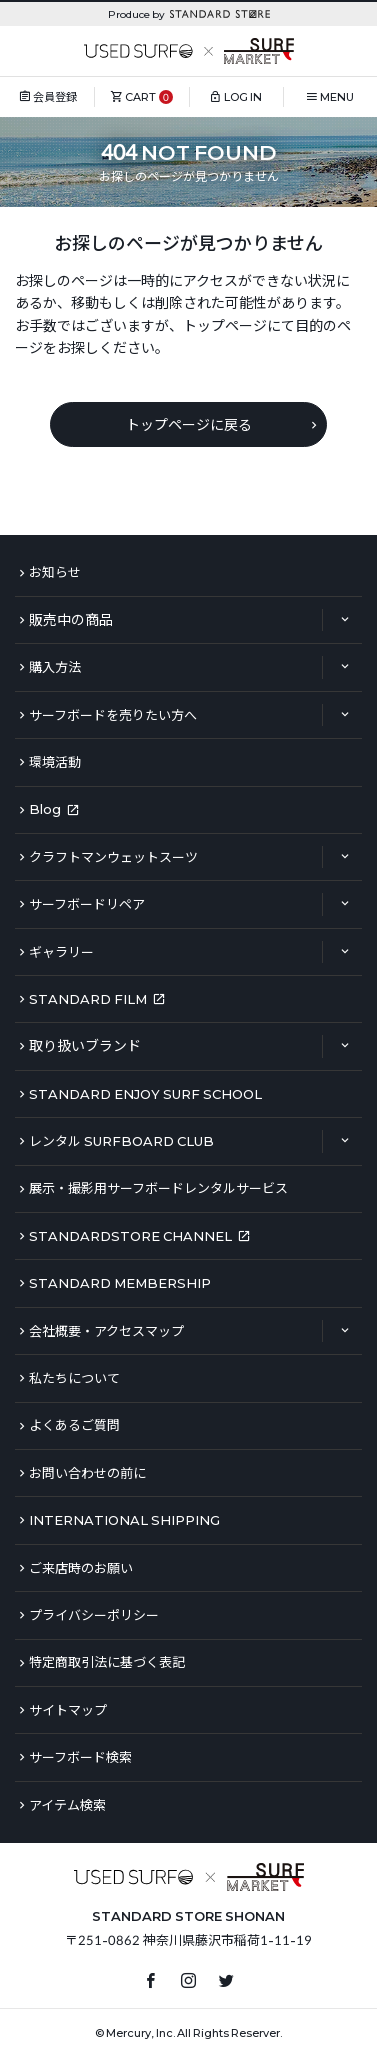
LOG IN (243, 96)
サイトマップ (68, 1710)
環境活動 (55, 762)
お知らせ (55, 572)
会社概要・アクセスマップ (106, 1331)
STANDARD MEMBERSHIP (120, 1283)
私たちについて (74, 1378)
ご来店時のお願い (81, 1568)
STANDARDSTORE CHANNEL (130, 1236)
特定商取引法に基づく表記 (107, 1662)
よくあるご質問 (74, 1425)
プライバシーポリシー (94, 1615)
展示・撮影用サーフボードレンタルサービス (158, 1188)
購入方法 (55, 667)
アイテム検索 (67, 1805)
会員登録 (55, 96)
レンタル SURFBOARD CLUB (121, 1141)
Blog (45, 809)
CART (140, 96)
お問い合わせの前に (87, 1473)
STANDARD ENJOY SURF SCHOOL (145, 1094)
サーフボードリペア (87, 904)
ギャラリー (61, 952)
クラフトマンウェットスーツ (113, 857)
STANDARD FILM (88, 999)
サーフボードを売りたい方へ (113, 715)
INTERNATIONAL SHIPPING (124, 1520)
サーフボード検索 (80, 1757)
